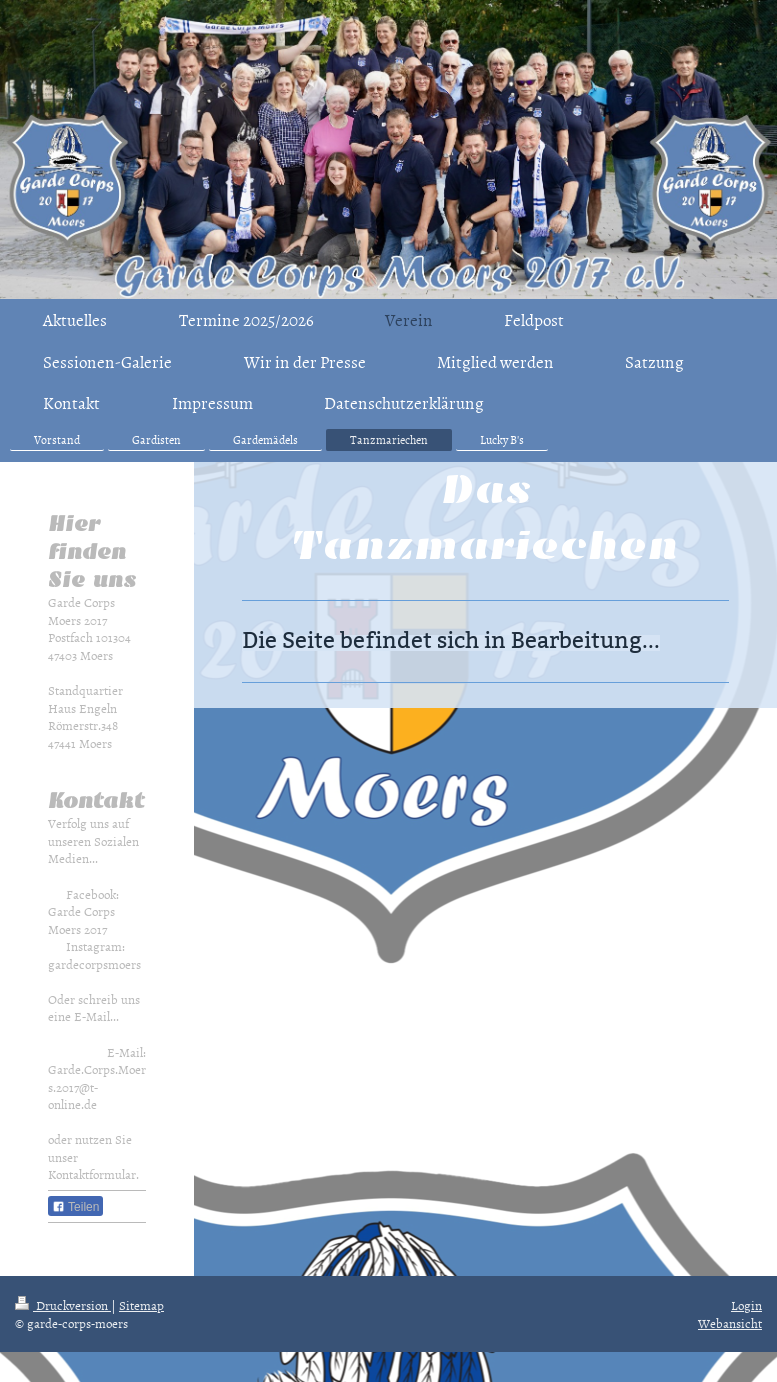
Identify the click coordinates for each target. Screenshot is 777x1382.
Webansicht (730, 1323)
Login (746, 1305)
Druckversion (63, 1305)
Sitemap (141, 1305)
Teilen (75, 1207)
